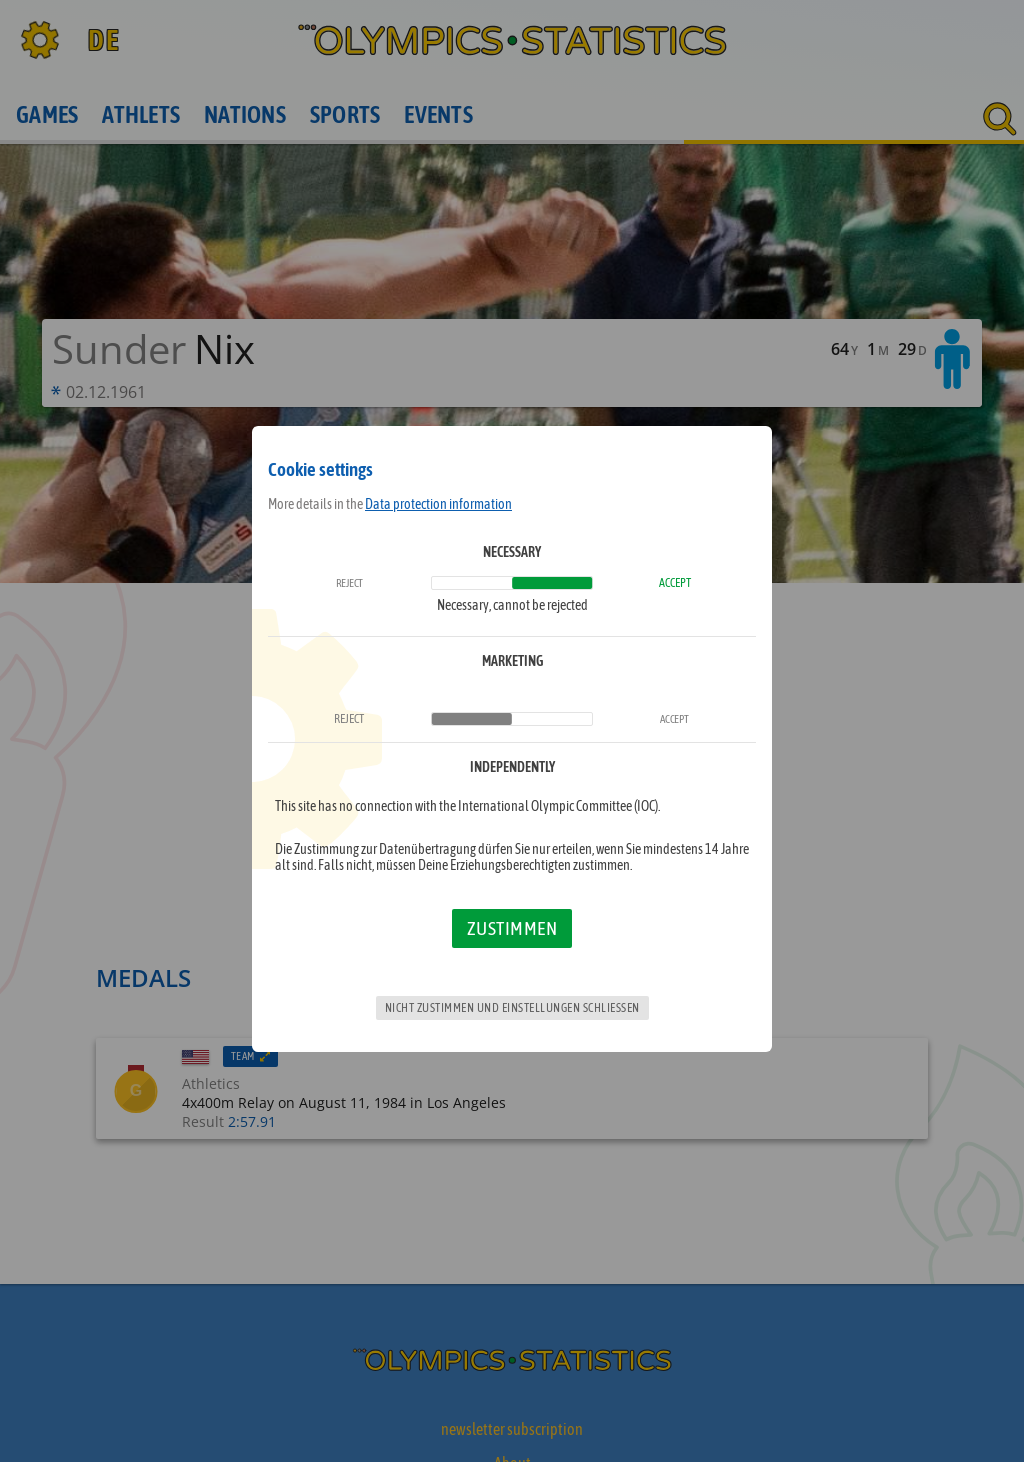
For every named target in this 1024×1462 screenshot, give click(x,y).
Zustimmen (512, 928)
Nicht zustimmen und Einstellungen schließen (512, 1008)
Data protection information (438, 504)
